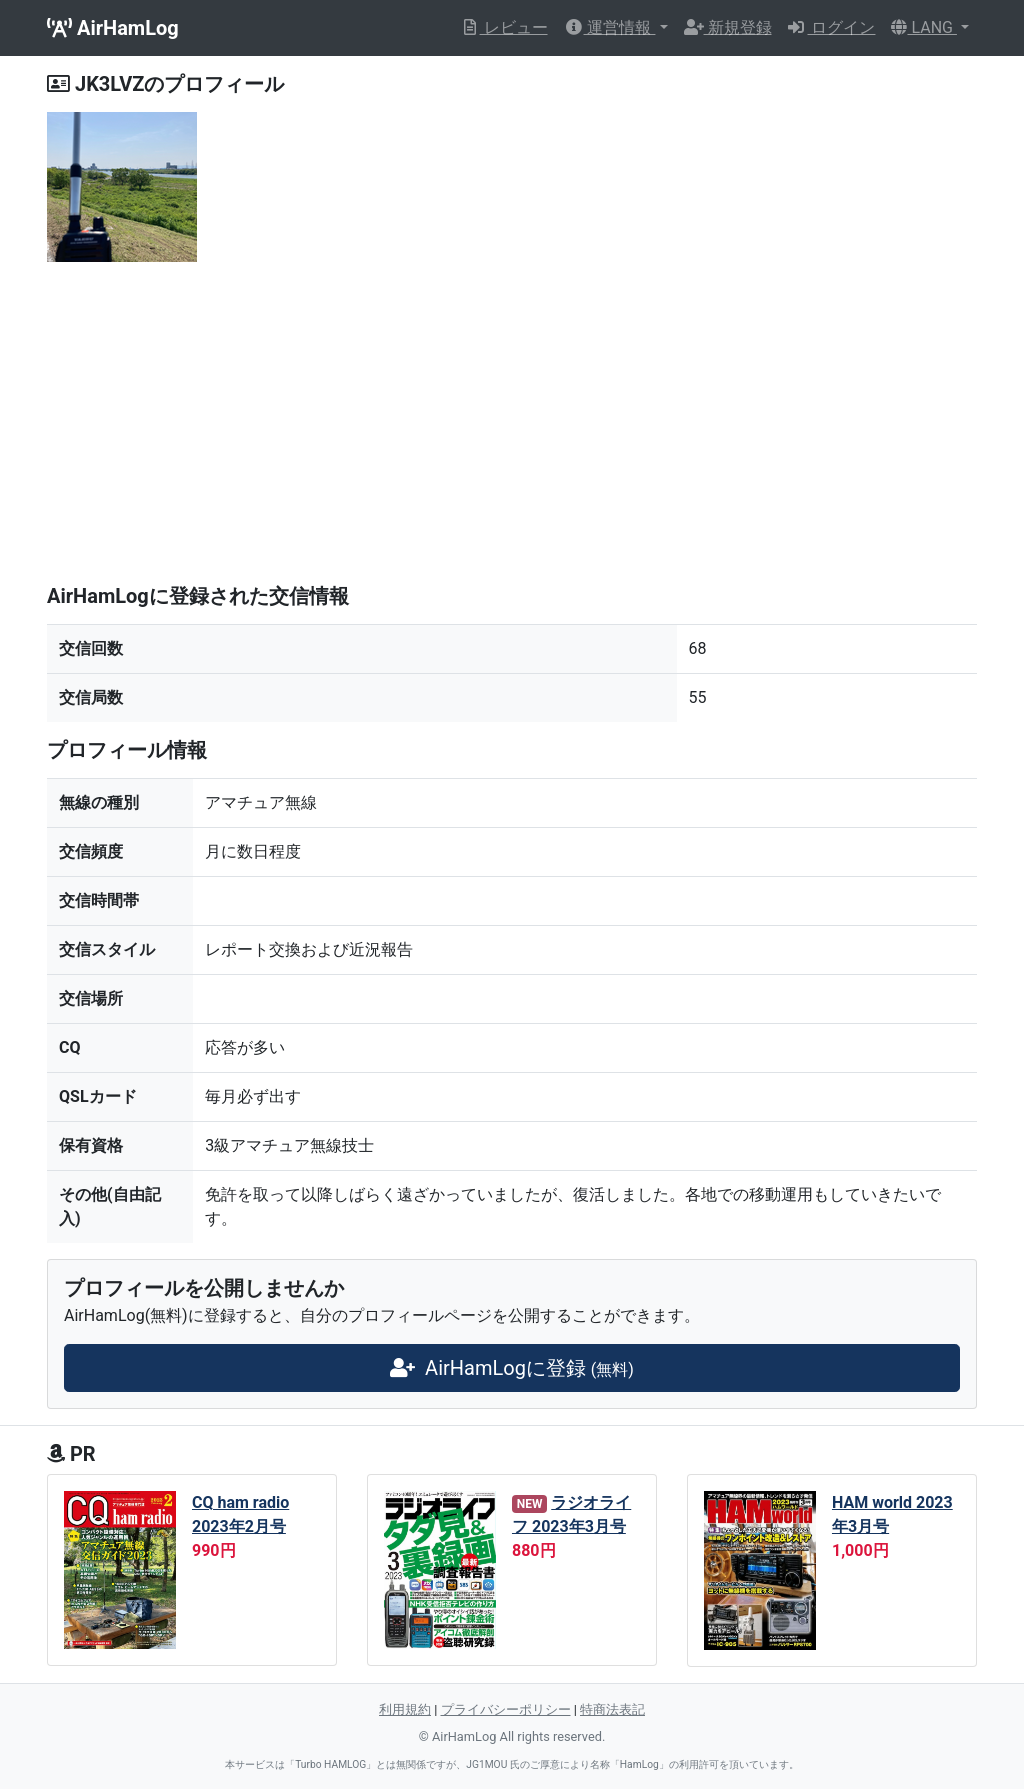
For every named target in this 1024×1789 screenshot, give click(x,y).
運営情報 (610, 27)
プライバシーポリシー (506, 1709)
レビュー (504, 27)
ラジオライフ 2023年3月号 (571, 1514)
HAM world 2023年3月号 (892, 1514)
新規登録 (728, 27)
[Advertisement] (512, 428)
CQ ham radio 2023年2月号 (240, 1514)
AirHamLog (113, 28)
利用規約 (405, 1709)
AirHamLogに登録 (512, 1368)
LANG (923, 27)
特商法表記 (612, 1709)
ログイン (832, 27)
